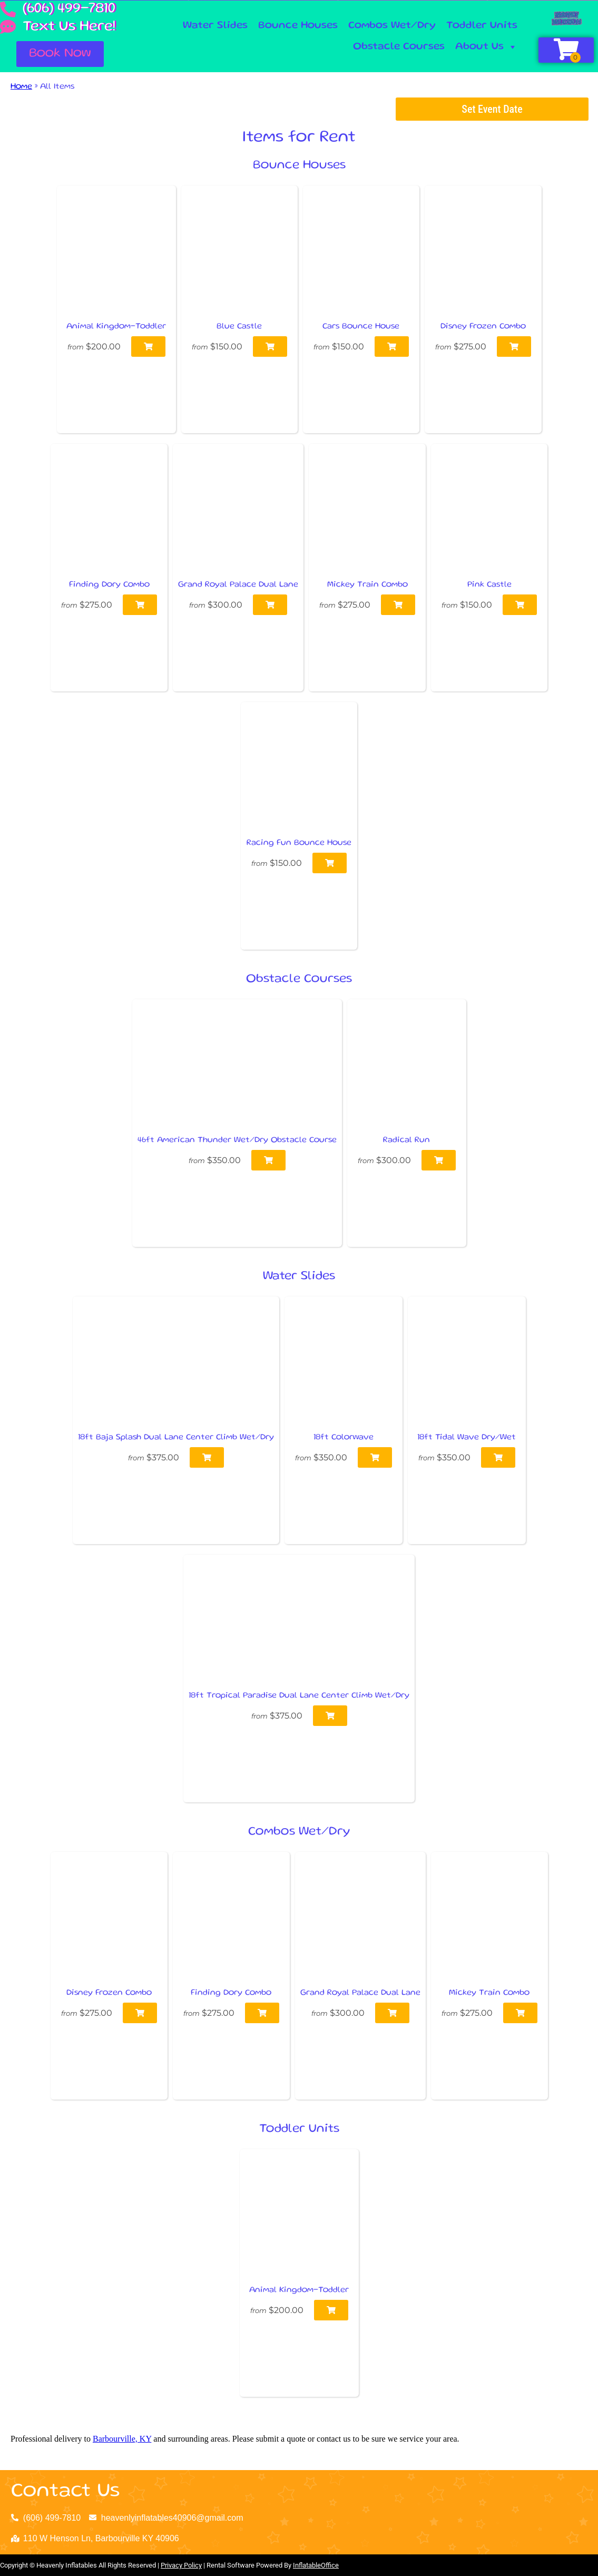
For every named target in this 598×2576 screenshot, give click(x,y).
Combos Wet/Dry (392, 26)
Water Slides (215, 26)
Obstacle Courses (399, 47)
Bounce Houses (298, 26)
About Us (486, 46)
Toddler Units (481, 26)
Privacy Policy (181, 2565)
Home (21, 87)
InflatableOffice (316, 2565)
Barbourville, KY (122, 2438)
